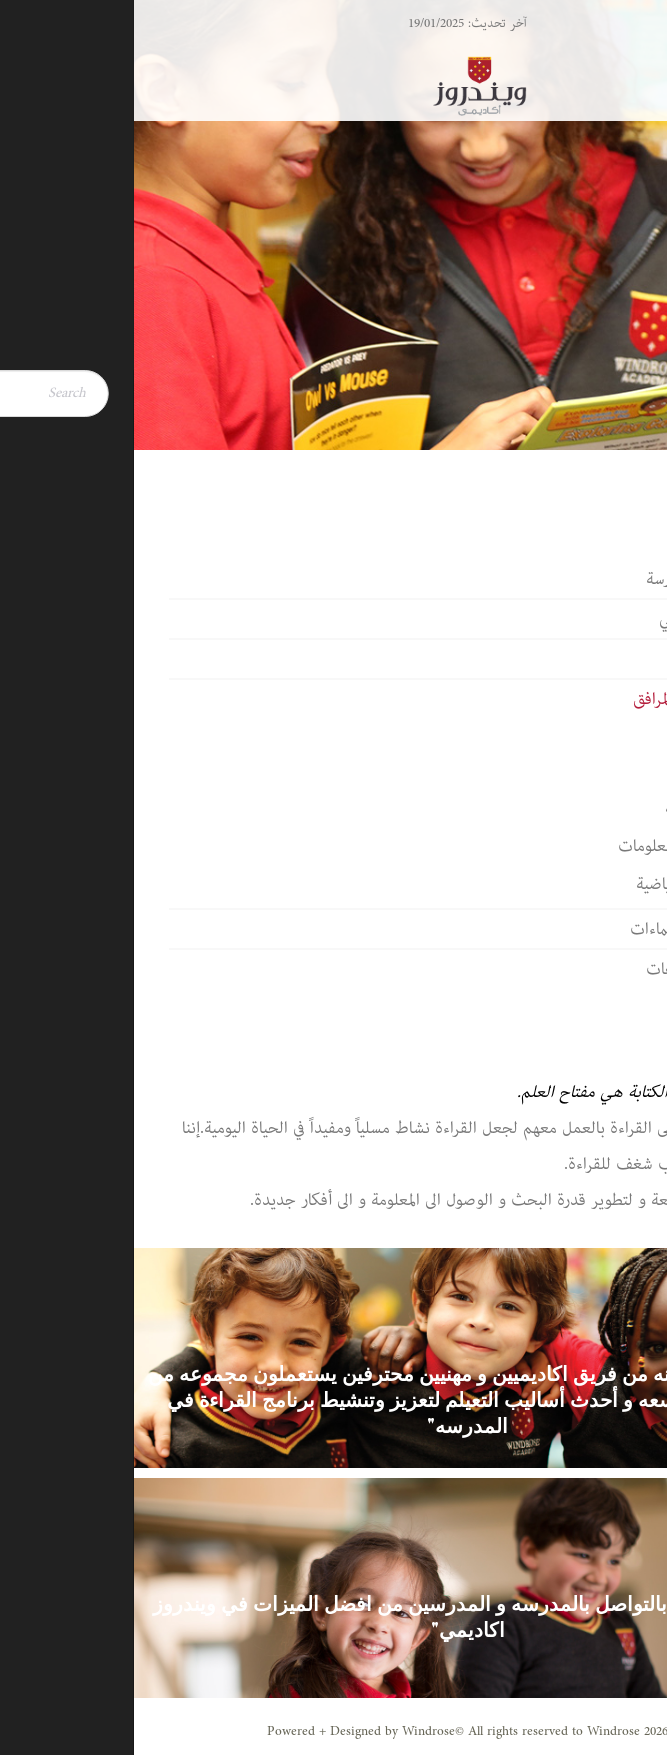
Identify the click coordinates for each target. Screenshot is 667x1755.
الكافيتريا (580, 770)
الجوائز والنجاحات (569, 969)
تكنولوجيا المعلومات (545, 846)
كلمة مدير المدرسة (569, 579)
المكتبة (587, 732)
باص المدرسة (569, 808)
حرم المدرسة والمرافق (563, 699)
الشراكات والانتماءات (561, 929)
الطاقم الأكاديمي (576, 619)
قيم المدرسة (591, 659)
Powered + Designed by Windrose (227, 1731)
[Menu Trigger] (606, 42)
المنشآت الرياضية (554, 884)
